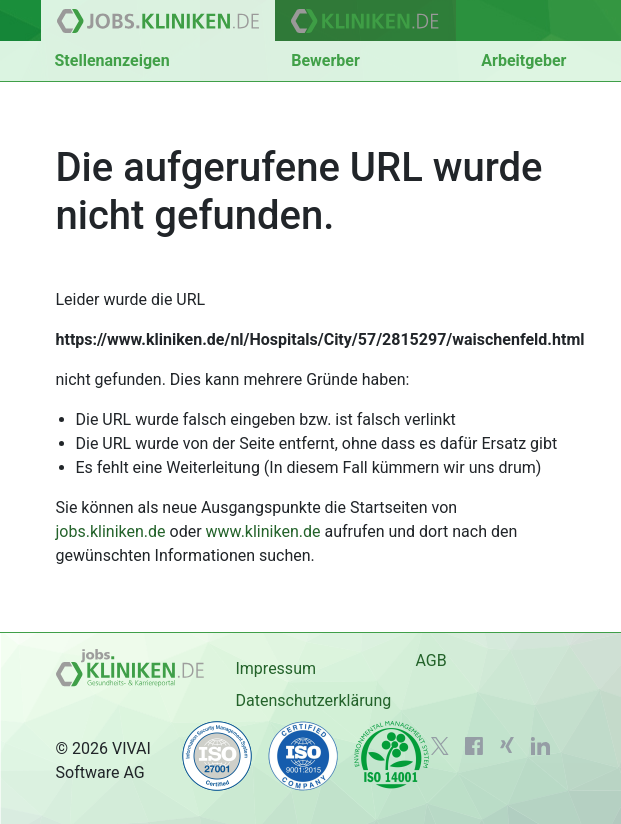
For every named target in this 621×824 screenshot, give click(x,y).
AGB (430, 660)
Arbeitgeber (523, 60)
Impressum (275, 668)
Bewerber (325, 60)
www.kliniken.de (263, 531)
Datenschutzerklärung (313, 700)
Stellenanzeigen (112, 60)
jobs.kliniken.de (111, 531)
